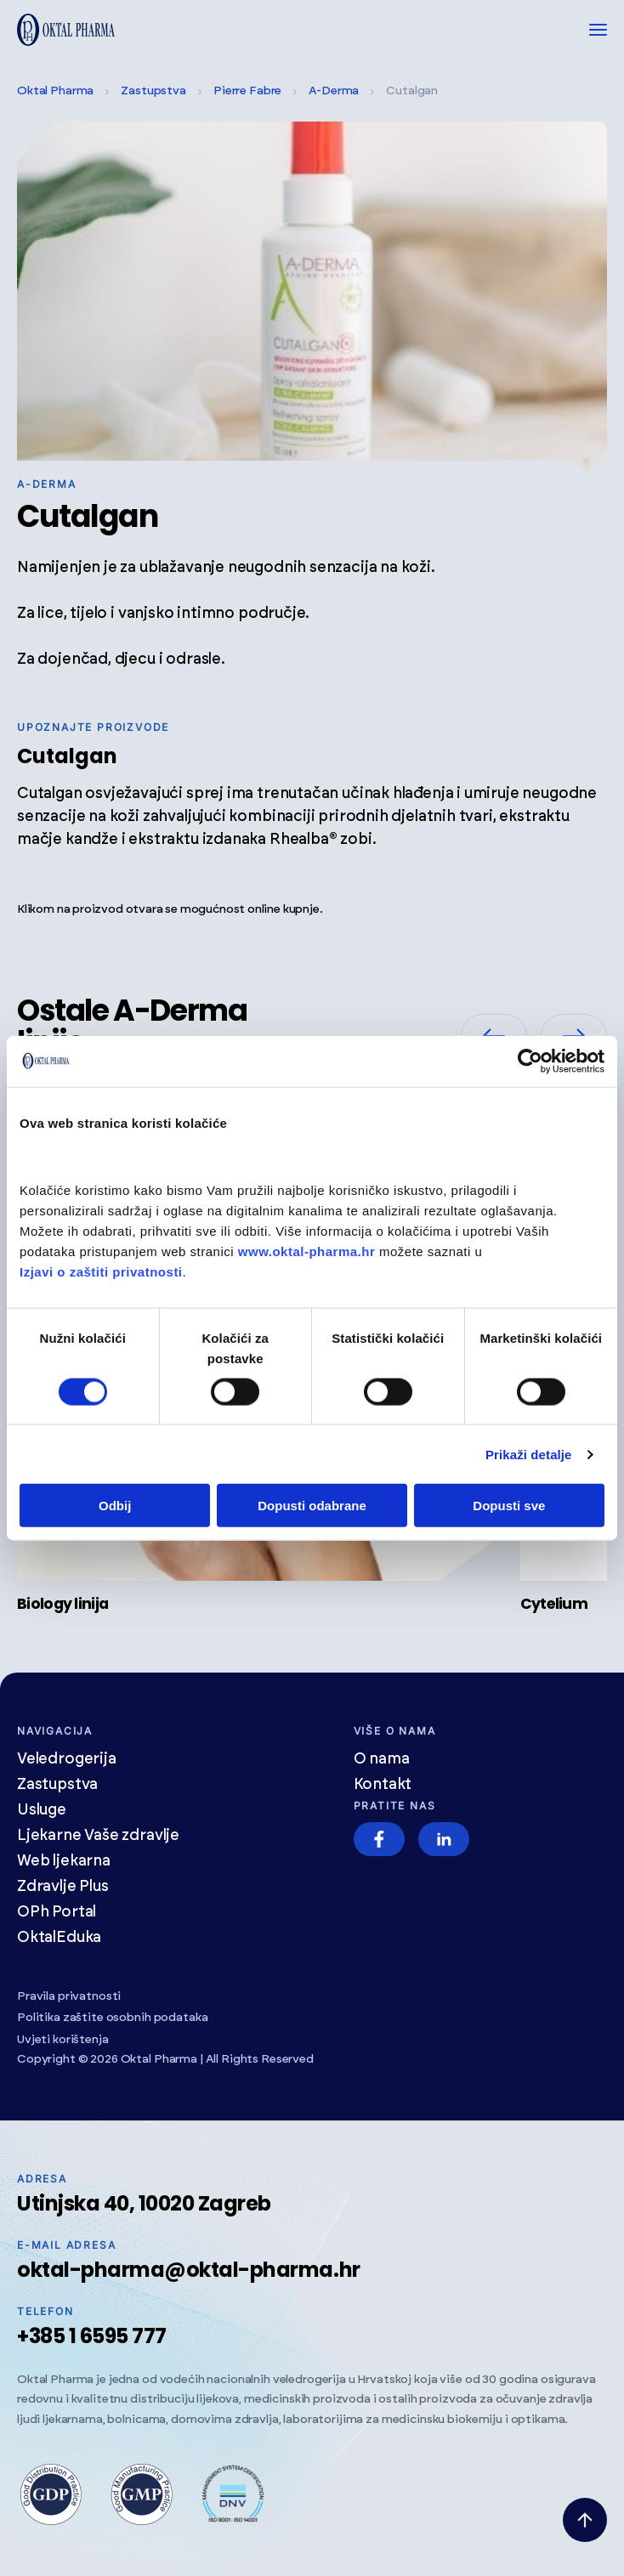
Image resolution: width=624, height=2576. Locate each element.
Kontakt (383, 1784)
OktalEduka (59, 1937)
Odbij (115, 1505)
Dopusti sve (509, 1505)
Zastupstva (153, 91)
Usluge (41, 1810)
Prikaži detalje (528, 1454)
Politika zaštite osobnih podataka (112, 2018)
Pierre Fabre (247, 91)
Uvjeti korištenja (63, 2040)
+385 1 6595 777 (92, 2336)
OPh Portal (56, 1912)
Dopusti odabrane (312, 1505)
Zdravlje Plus (63, 1886)
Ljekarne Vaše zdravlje (98, 1835)
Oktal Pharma (55, 91)
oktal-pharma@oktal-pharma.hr (188, 2270)
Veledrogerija (66, 1759)
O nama (382, 1759)
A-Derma (334, 91)
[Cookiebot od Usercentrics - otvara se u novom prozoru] (530, 1060)
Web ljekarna (64, 1861)
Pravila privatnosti (69, 1996)
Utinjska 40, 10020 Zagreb (144, 2203)
